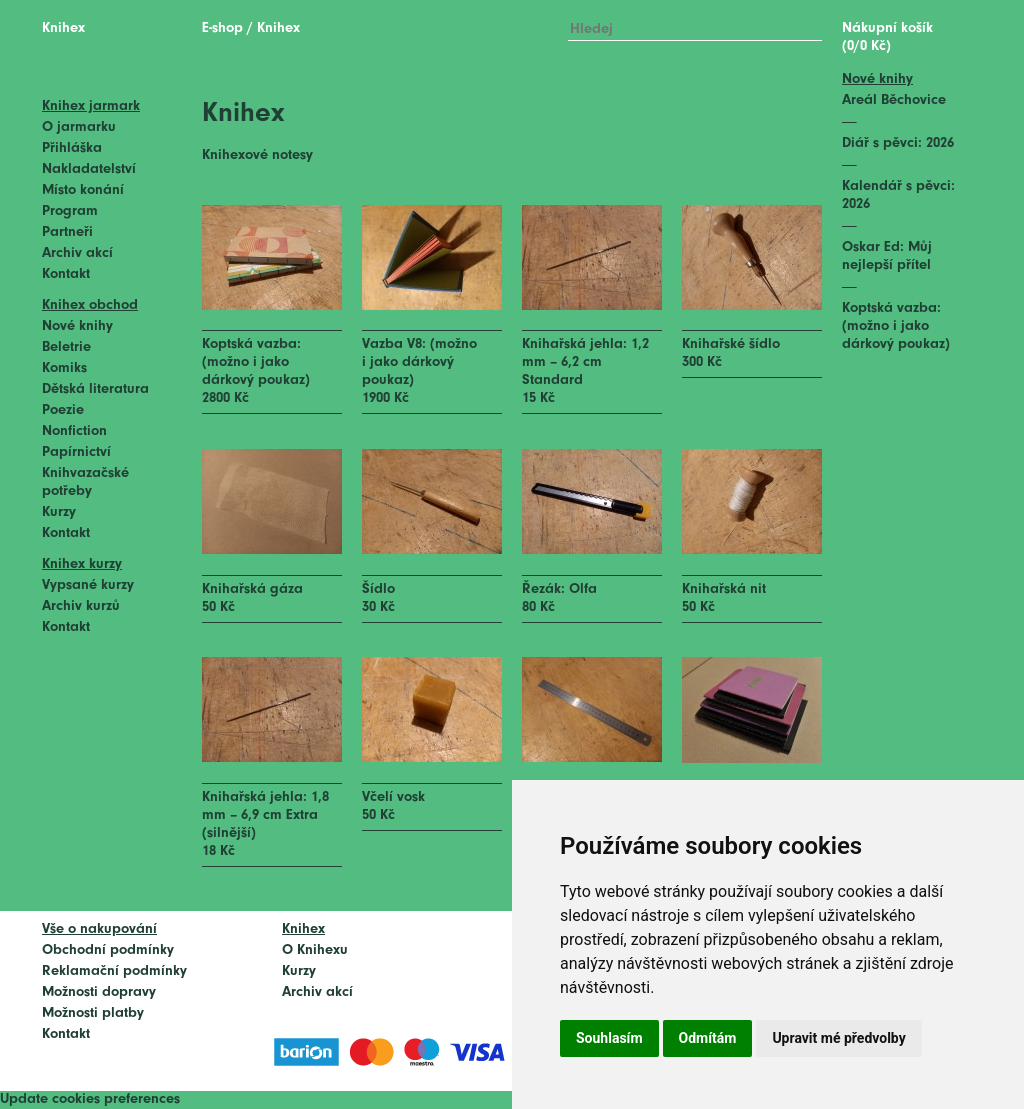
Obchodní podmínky (108, 950)
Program (70, 211)
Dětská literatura (95, 389)
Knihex (63, 28)
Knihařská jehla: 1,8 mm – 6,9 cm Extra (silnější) (265, 815)
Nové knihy (77, 326)
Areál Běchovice (894, 100)
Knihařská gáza (252, 589)
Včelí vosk (393, 797)
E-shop (222, 28)
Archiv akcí (77, 253)
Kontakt (66, 274)
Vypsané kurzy (88, 585)
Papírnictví (76, 452)
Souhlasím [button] (609, 1038)
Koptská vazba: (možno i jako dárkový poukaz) (256, 362)
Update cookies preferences (90, 1099)
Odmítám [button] (708, 1038)
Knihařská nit (724, 589)
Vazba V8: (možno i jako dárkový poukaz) (419, 362)
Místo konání (83, 190)
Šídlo (378, 589)
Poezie (63, 410)
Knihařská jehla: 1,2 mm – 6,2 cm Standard (585, 362)
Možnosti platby (93, 1013)
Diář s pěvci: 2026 (898, 143)
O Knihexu (315, 950)
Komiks (64, 368)
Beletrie (66, 347)
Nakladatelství (89, 169)
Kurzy (59, 512)
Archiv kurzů (81, 606)
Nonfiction (74, 431)
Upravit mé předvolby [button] (838, 1038)
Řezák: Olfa (559, 589)
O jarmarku (79, 127)
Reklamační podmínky (114, 971)
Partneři (67, 232)
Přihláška (72, 148)
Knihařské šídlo (731, 344)
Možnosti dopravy (99, 992)
